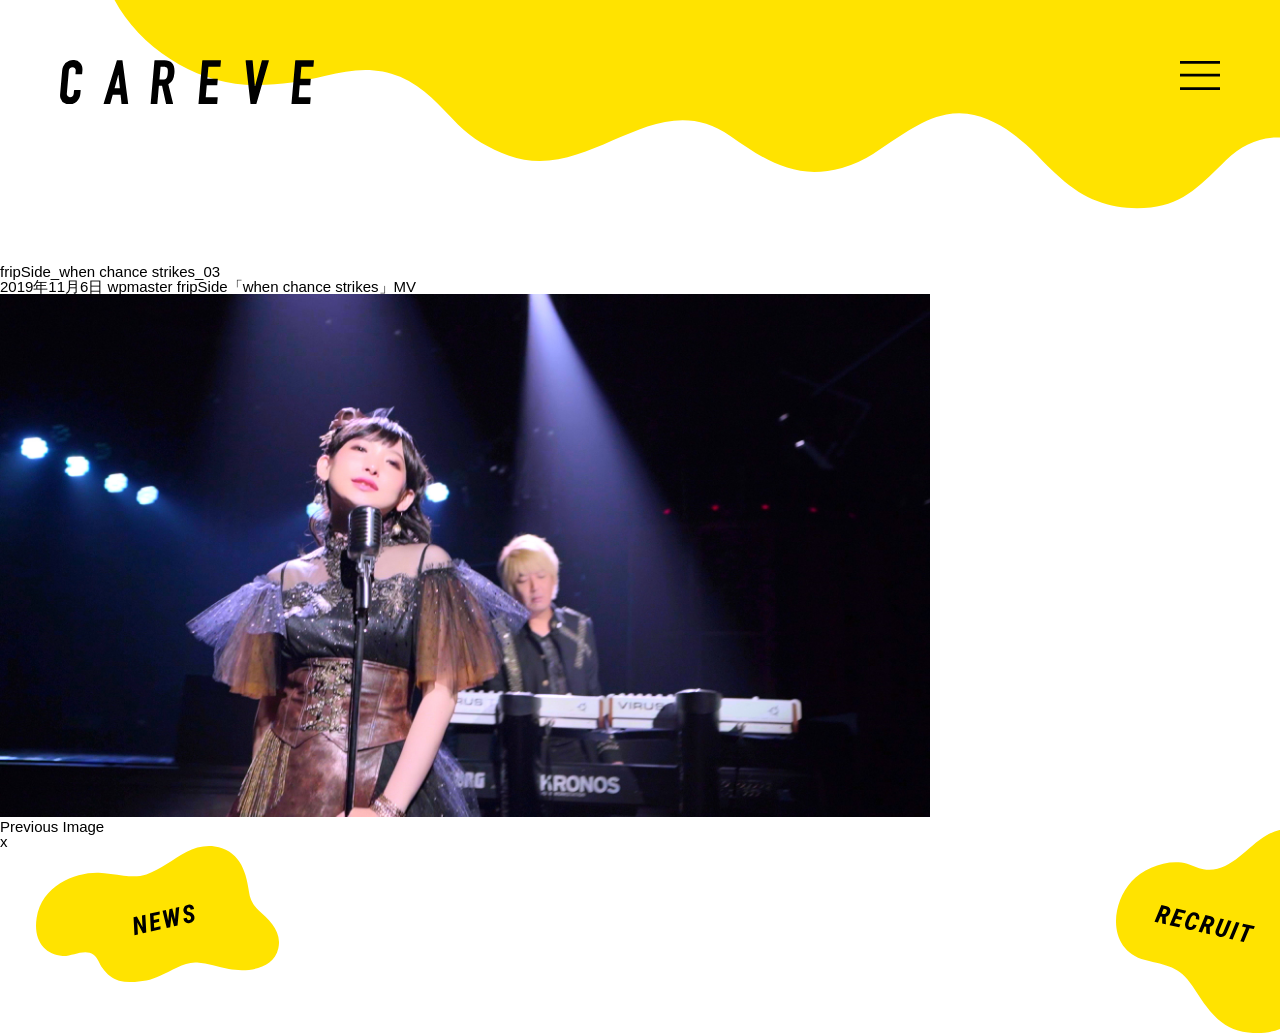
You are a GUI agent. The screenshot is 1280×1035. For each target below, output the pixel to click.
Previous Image (52, 826)
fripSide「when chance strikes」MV (296, 286)
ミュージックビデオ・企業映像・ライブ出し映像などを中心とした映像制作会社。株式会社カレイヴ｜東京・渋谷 (187, 82)
